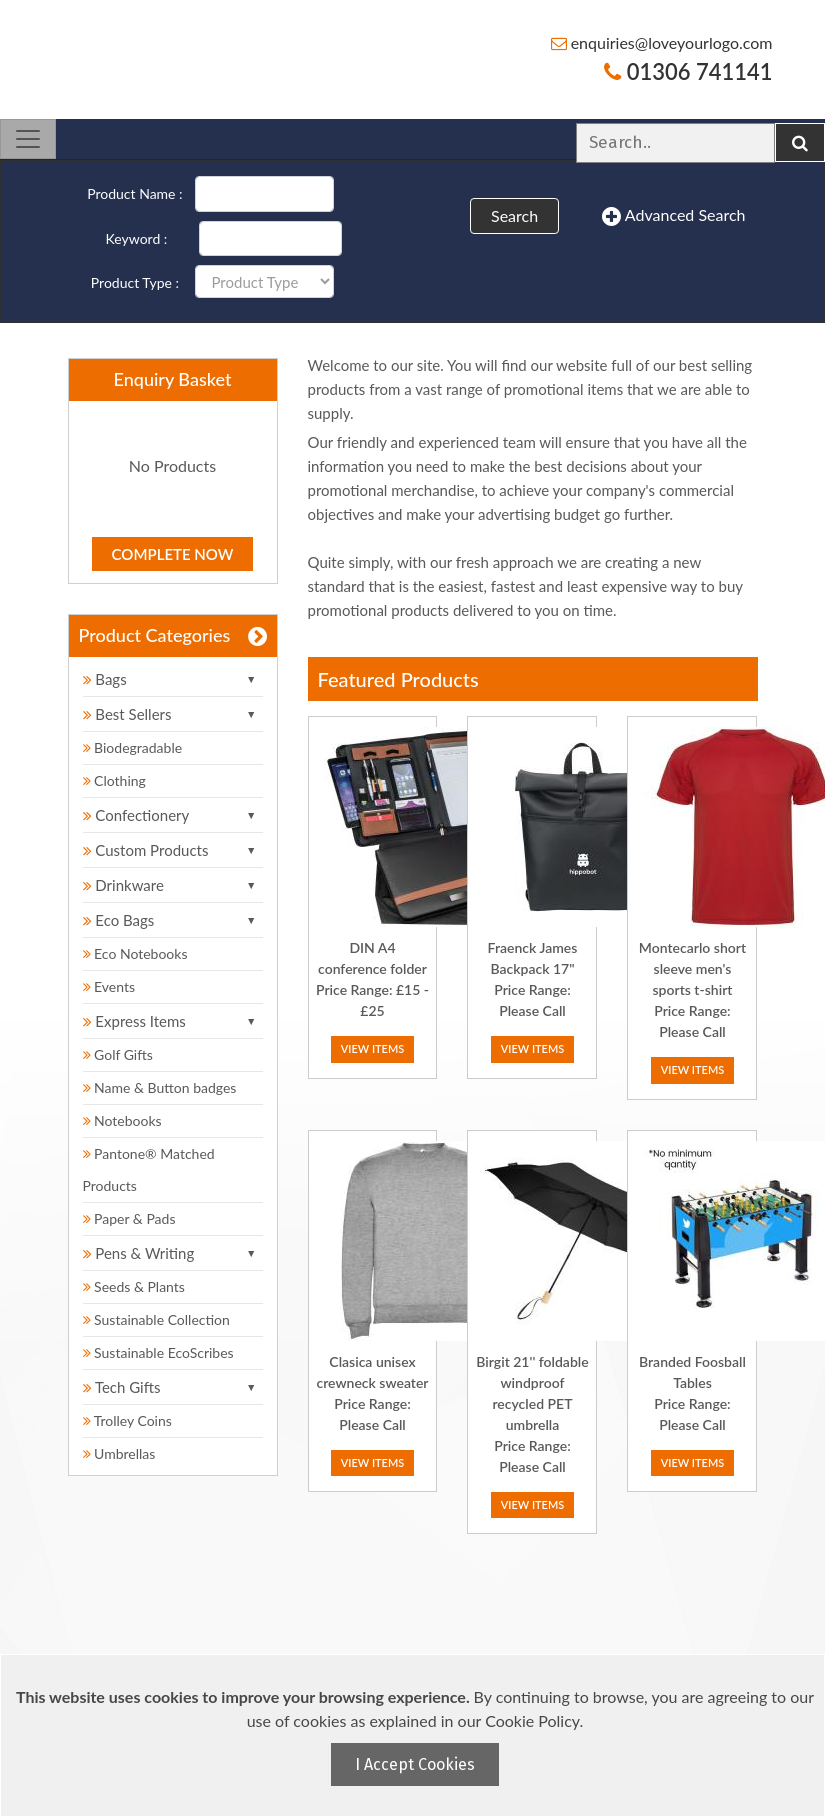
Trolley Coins (129, 1420)
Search (514, 215)
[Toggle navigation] (28, 139)
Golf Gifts (118, 1054)
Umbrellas (119, 1453)
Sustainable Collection (156, 1319)
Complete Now (173, 554)
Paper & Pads (129, 1218)
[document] (415, 1735)
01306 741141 (688, 71)
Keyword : (137, 238)
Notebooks (122, 1120)
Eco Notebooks (135, 953)
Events (109, 986)
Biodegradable (133, 747)
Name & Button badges (160, 1087)
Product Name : (134, 193)
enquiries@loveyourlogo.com (662, 42)
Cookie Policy (532, 1720)
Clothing (114, 780)
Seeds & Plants (134, 1286)
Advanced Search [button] (673, 216)
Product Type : (135, 282)
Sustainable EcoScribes (158, 1352)
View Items (373, 1048)
